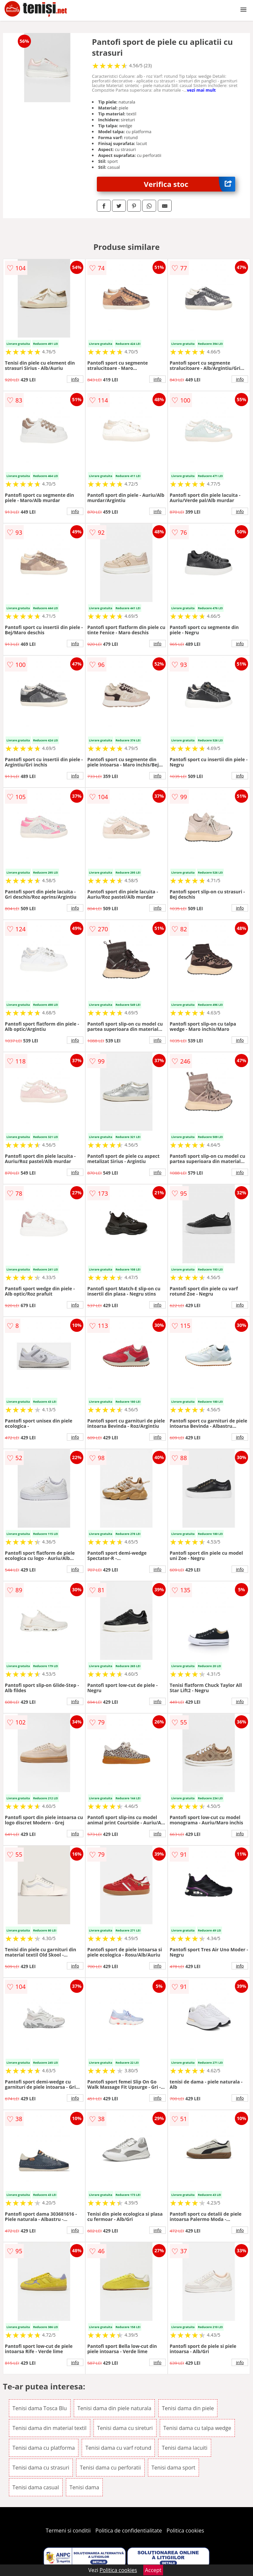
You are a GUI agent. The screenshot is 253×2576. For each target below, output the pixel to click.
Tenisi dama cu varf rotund (118, 2447)
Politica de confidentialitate (129, 2530)
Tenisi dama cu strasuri (41, 2467)
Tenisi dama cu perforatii (110, 2467)
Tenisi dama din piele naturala (114, 2408)
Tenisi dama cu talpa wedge (197, 2428)
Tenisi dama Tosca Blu (40, 2408)
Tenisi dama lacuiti (184, 2447)
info (75, 379)
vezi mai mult (201, 90)
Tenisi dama (84, 2487)
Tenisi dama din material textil (50, 2428)
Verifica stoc (190, 184)
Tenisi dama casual (36, 2487)
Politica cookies (185, 2530)
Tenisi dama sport (173, 2467)
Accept (153, 2570)
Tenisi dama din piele (188, 2408)
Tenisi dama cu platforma (44, 2447)
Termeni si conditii (68, 2530)
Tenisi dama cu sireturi (125, 2428)
